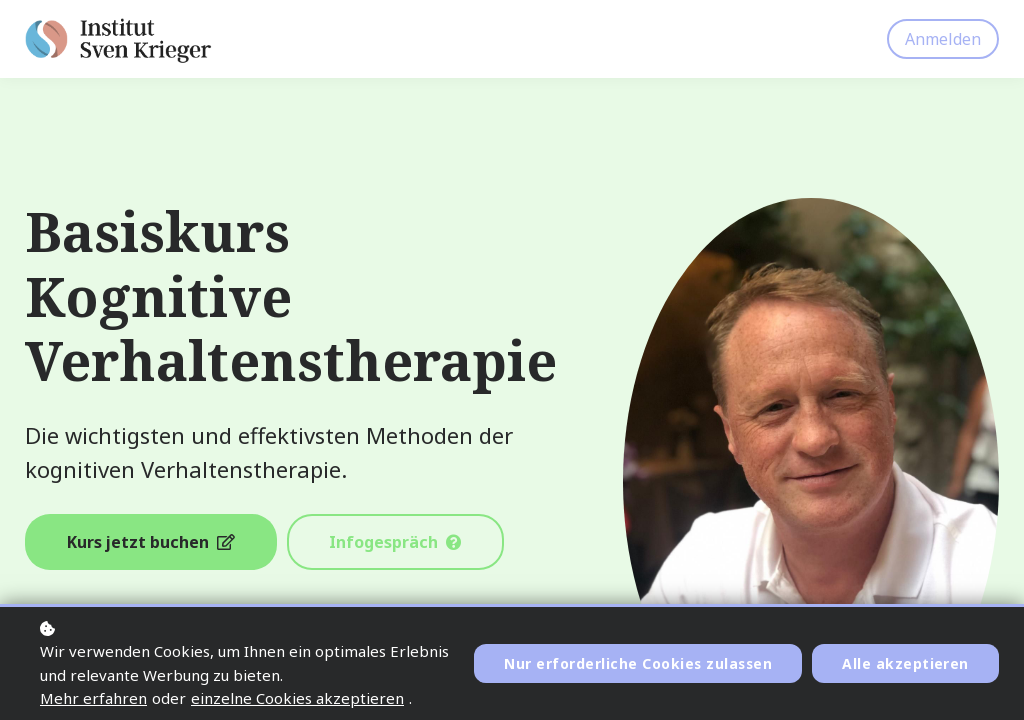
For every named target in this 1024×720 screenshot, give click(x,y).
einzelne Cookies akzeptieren (297, 698)
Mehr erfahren (93, 698)
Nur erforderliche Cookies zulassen (636, 663)
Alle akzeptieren (905, 663)
